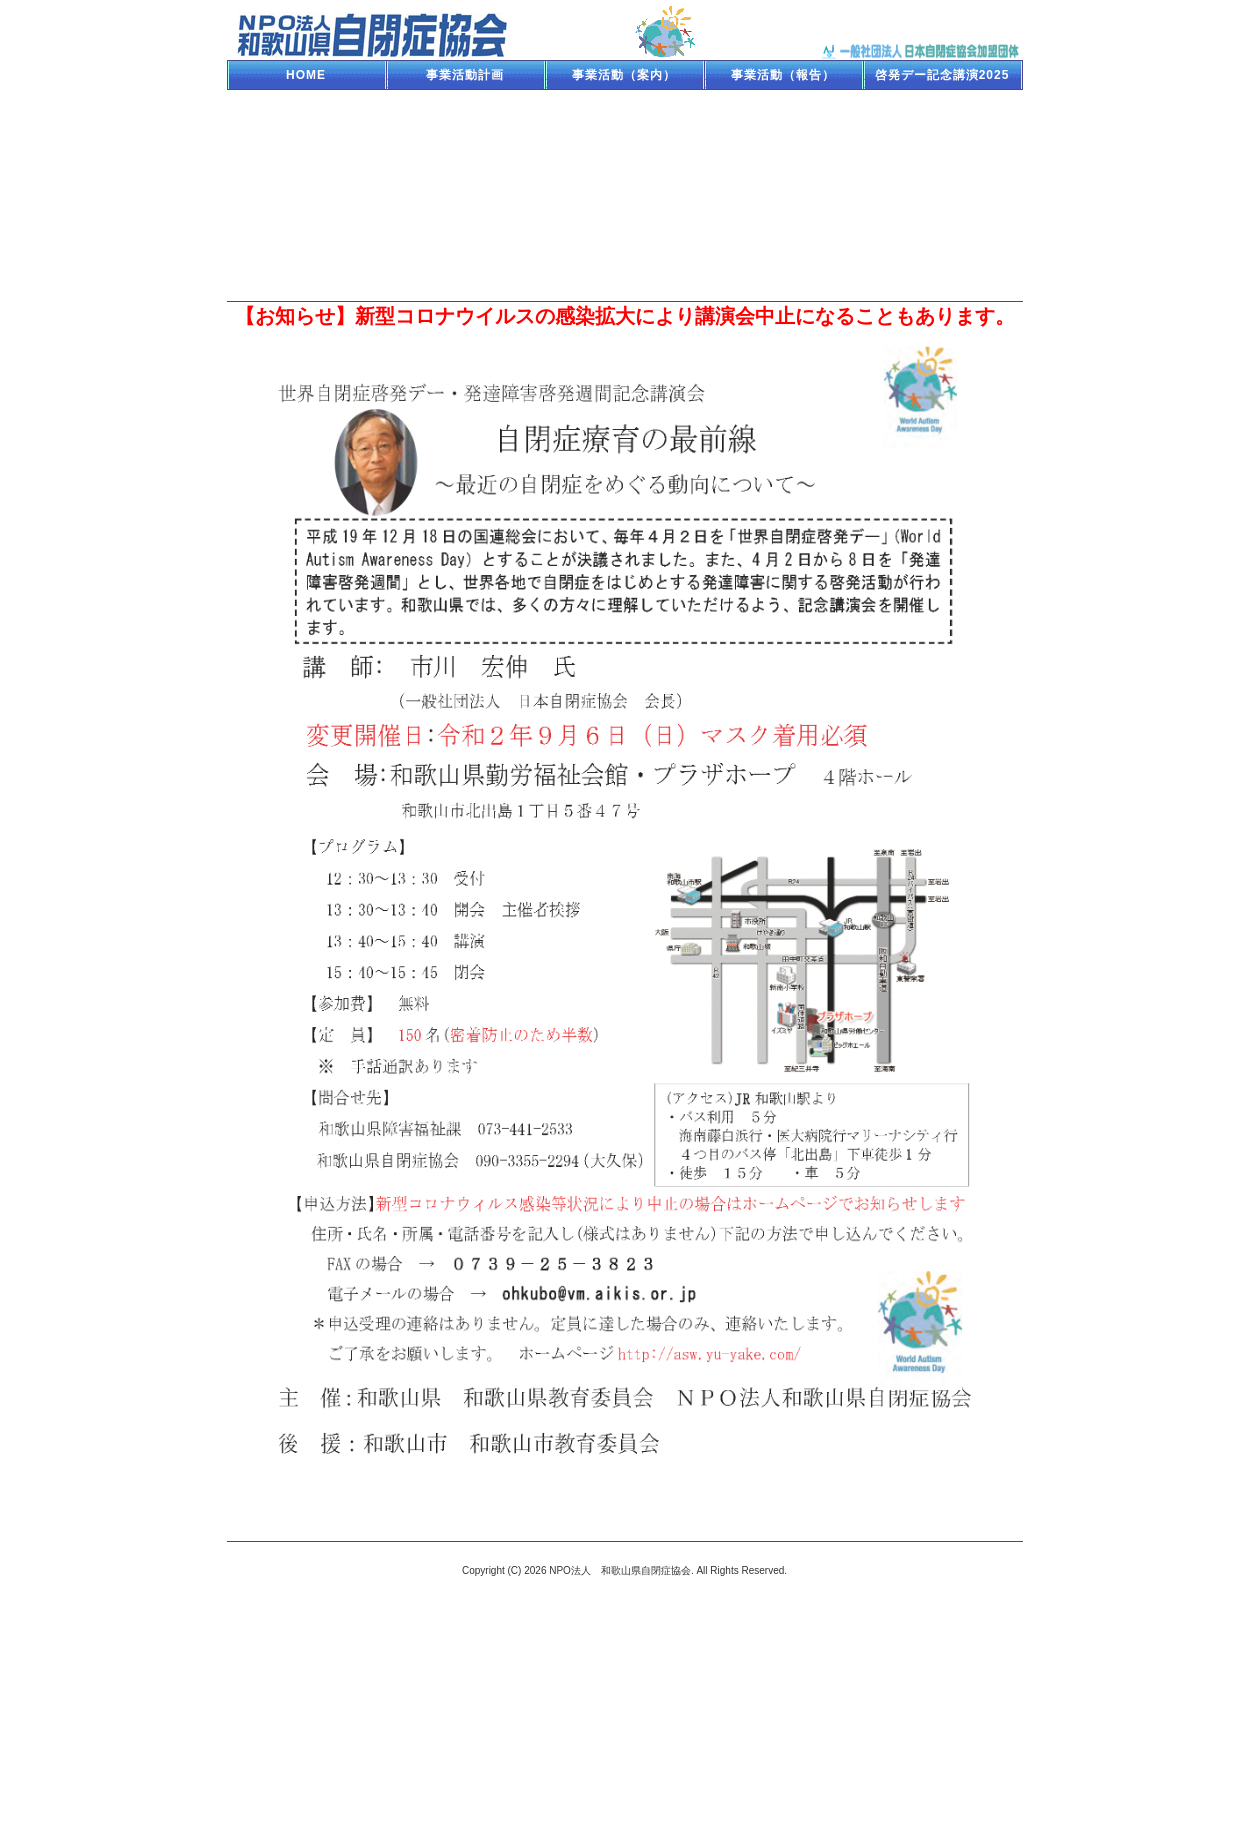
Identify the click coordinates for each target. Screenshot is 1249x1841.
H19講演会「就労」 (942, 225)
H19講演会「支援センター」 (465, 259)
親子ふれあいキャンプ (465, 225)
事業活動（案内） (624, 75)
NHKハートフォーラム (306, 195)
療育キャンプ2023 (465, 105)
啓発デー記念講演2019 (624, 105)
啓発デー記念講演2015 (465, 135)
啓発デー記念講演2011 (465, 195)
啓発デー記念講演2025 (942, 75)
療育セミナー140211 (942, 135)
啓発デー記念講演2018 (783, 105)
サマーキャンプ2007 (942, 255)
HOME (306, 75)
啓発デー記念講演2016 (306, 135)
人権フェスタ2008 (624, 225)
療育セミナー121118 (624, 165)
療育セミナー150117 (624, 135)
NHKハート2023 (306, 105)
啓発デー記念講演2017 (942, 105)
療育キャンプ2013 (306, 165)
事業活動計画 (465, 75)
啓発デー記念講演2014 (783, 135)
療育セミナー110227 (624, 195)
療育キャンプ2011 (942, 165)
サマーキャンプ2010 (624, 255)
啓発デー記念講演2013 (465, 165)
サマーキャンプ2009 (783, 255)
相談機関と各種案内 (306, 285)
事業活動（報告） (783, 75)
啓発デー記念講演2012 (783, 165)
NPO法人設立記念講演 (782, 225)
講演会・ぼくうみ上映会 (783, 195)
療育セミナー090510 (306, 225)
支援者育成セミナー (942, 195)
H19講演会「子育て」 (305, 255)
